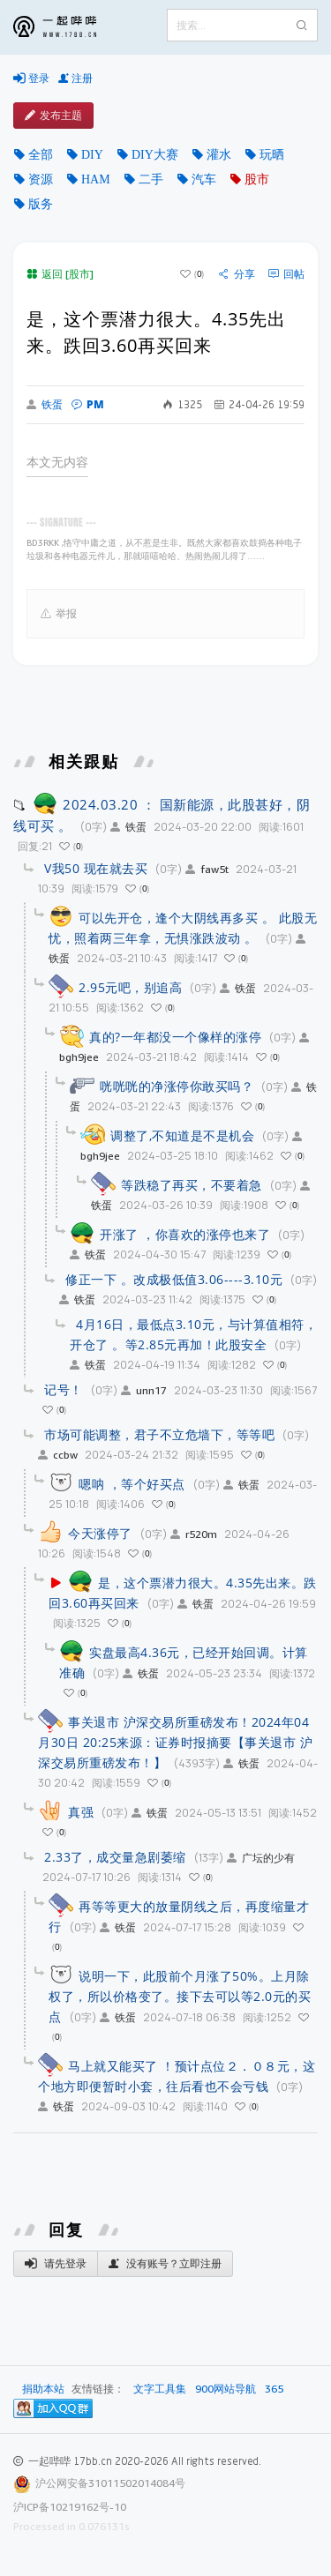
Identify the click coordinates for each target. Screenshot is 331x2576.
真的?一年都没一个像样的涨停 (175, 1036)
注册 (75, 78)
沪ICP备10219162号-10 (69, 2506)
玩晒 (272, 154)
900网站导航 (225, 2389)
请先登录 (56, 2263)
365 (274, 2389)
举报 (59, 613)
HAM (95, 179)
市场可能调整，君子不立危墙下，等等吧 (159, 1434)
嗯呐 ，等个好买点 (132, 1483)
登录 (31, 78)
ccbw (58, 1454)
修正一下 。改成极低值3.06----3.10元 (173, 1279)
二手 (151, 179)
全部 (40, 154)
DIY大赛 (155, 154)
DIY (92, 154)
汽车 (204, 179)
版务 (40, 204)
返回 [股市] (60, 273)
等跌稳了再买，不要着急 (191, 1184)
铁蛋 (44, 404)
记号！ (63, 1389)
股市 (256, 179)
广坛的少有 (261, 1857)
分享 (237, 274)
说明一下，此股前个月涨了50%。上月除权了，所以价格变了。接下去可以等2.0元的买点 (180, 1996)
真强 (81, 1811)
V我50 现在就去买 (95, 868)
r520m (193, 1534)
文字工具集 (159, 2389)
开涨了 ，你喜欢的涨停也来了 (185, 1234)
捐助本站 (43, 2388)
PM (87, 404)
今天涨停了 (100, 1533)
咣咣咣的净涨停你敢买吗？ (176, 1086)
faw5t (207, 869)
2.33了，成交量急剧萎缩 (115, 1856)
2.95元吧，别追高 (130, 987)
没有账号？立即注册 (165, 2263)
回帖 (286, 274)
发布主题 (53, 115)
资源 (40, 179)
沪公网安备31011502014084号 (110, 2483)
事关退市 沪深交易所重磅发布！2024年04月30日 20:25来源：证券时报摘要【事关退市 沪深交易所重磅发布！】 (175, 1742)
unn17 (144, 1390)
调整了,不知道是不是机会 (182, 1135)
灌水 (219, 154)
